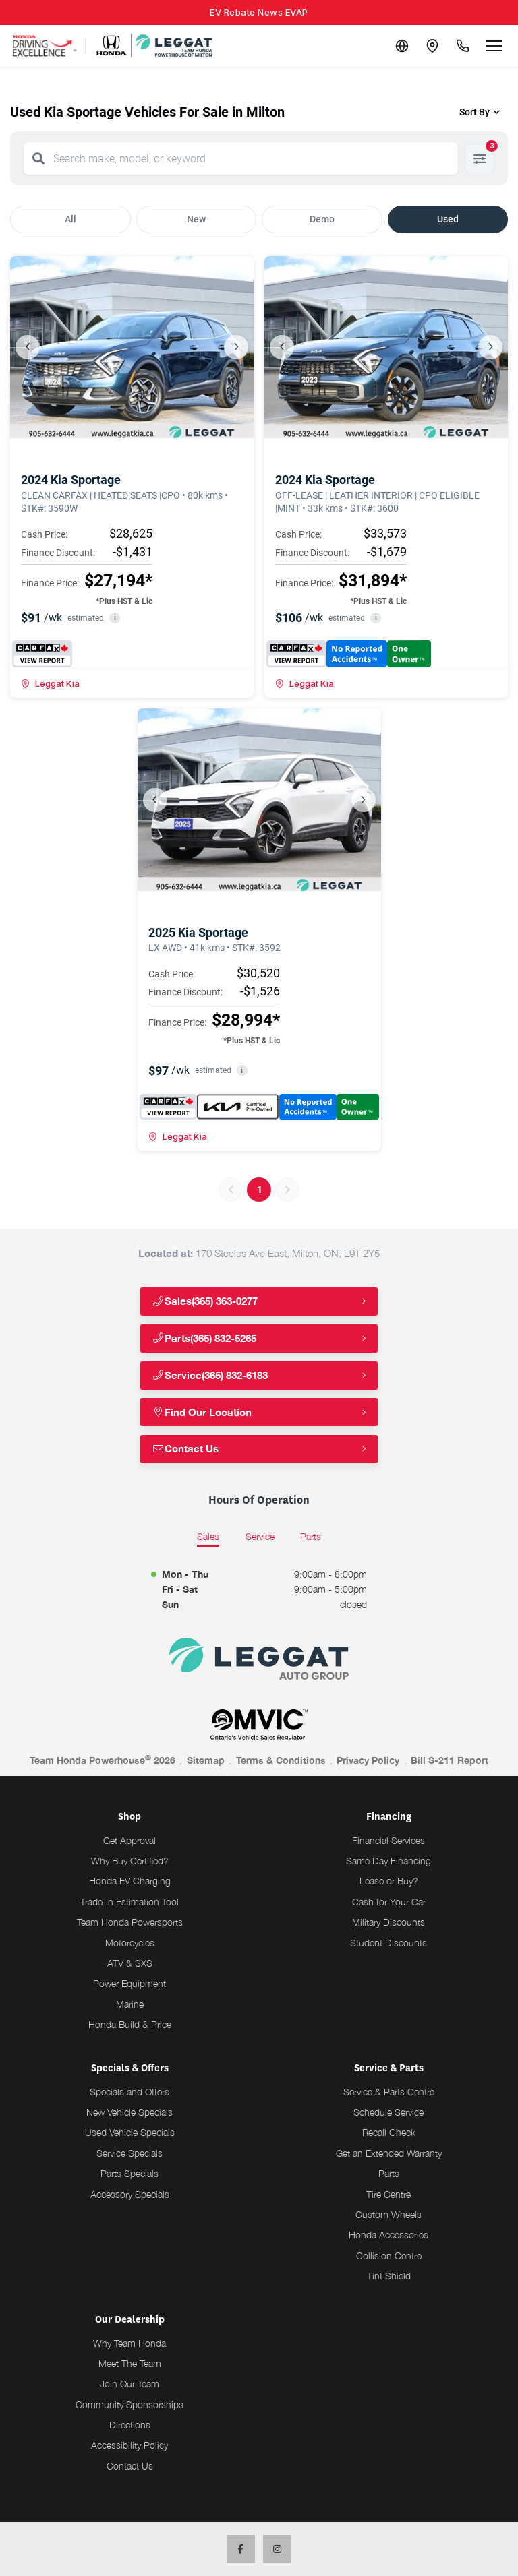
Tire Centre (388, 2194)
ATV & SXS (129, 1963)
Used (448, 219)
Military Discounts (388, 1922)
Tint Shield (389, 2275)
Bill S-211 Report (449, 1760)
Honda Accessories (388, 2234)
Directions (129, 2424)
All (70, 219)
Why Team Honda (129, 2343)
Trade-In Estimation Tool (129, 1901)
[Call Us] (461, 45)
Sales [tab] (208, 1536)
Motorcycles (129, 1943)
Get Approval (129, 1840)
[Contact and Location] (428, 45)
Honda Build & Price (129, 2024)
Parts (388, 2173)
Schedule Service (388, 2112)
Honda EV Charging (130, 1881)
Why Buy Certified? (130, 1860)
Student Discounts (388, 1943)
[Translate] (396, 45)
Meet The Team (129, 2363)
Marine (130, 2004)
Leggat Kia (50, 683)
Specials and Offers (129, 2091)
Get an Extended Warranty (389, 2153)
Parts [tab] (310, 1536)
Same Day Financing (388, 1860)
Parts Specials (129, 2173)
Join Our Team (129, 2383)
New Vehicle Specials (129, 2112)
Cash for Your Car (389, 1901)
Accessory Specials (129, 2194)
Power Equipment (129, 1983)
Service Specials (129, 2153)
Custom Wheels (388, 2214)
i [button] (115, 617)
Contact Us (187, 1448)
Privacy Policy (368, 1760)
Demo (322, 219)
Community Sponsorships (129, 2404)
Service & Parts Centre (388, 2091)
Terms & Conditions (281, 1760)
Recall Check (388, 2132)
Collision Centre (389, 2255)
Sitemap (206, 1760)
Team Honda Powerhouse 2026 (102, 1760)
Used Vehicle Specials (130, 2132)
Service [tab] (260, 1536)
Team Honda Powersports (130, 1922)
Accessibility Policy (129, 2445)
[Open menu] (493, 46)
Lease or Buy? (388, 1881)
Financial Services (388, 1840)
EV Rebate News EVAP (259, 12)
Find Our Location (203, 1412)
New (196, 219)
